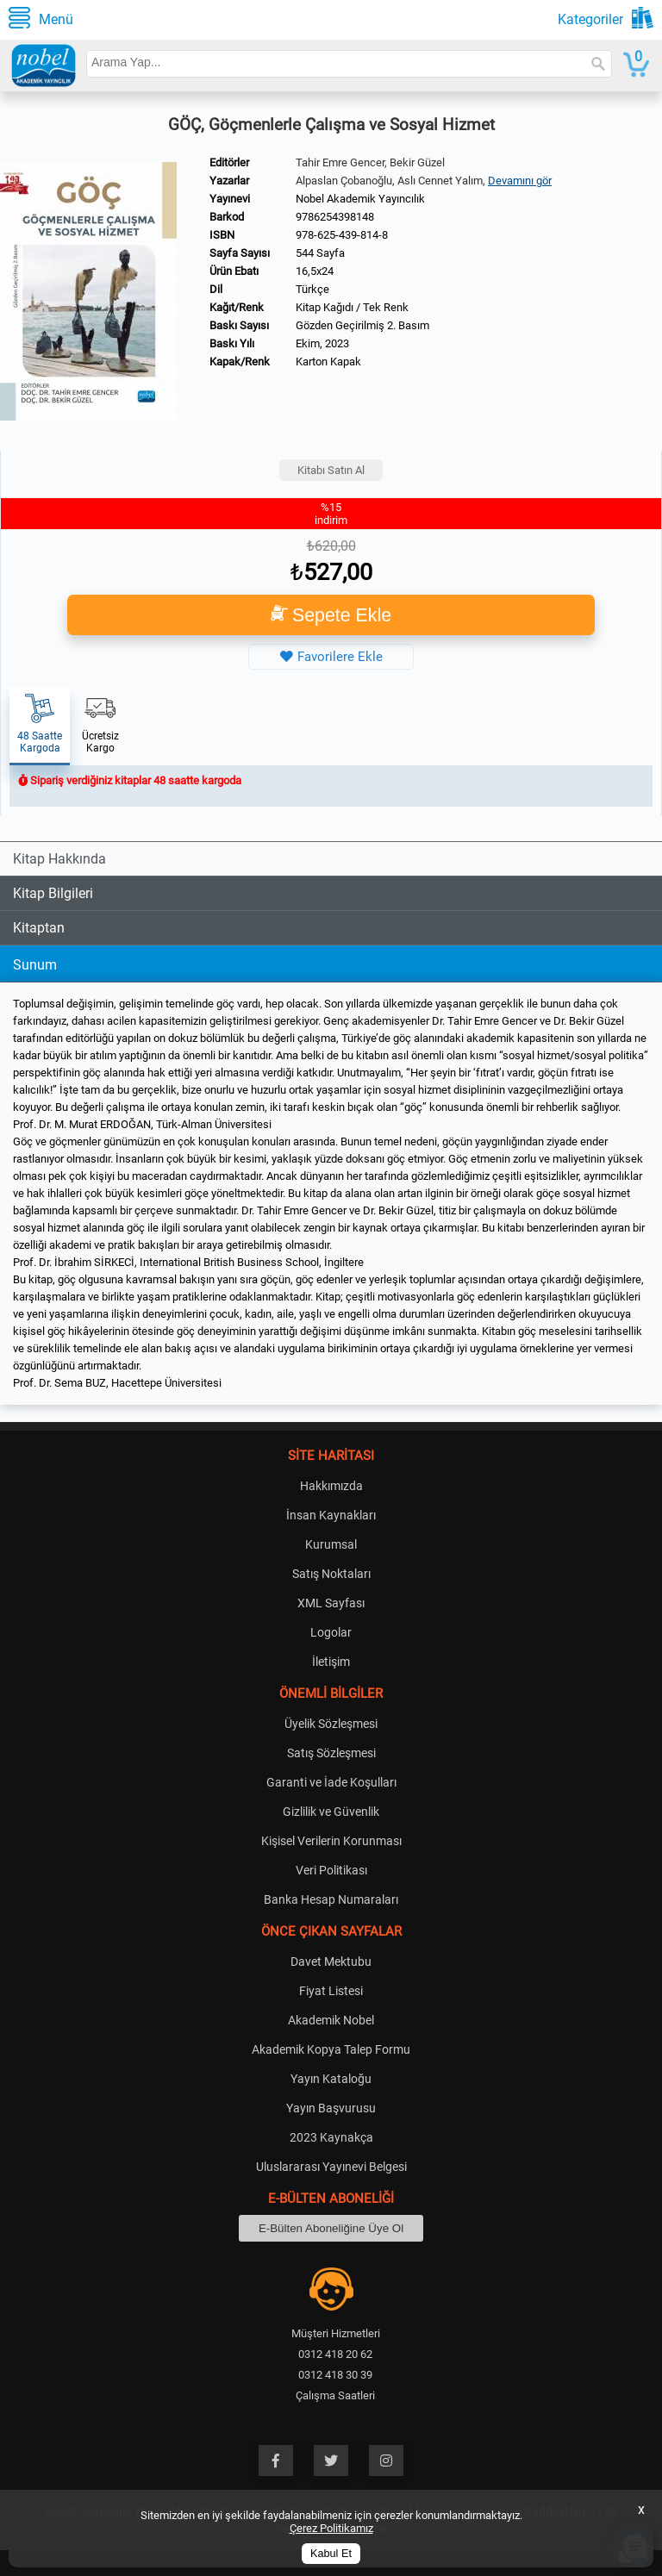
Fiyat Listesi (331, 1991)
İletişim (331, 1661)
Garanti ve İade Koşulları (331, 1782)
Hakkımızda (331, 1486)
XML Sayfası (331, 1603)
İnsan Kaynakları (331, 1515)
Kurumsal (331, 1544)
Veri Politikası (331, 1870)
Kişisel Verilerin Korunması (331, 1841)
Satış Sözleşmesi (331, 1753)
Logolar (331, 1632)
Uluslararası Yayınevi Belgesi (331, 2167)
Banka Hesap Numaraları (331, 1899)
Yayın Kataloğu (331, 2079)
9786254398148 (335, 216)
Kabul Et (331, 2554)
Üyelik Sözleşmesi (331, 1724)
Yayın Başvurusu (331, 2108)
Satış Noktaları (331, 1574)
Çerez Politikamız (331, 2528)
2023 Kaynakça (331, 2137)
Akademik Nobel (331, 2020)
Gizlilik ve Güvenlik (331, 1811)
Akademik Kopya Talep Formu (331, 2049)
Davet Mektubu (331, 1961)
